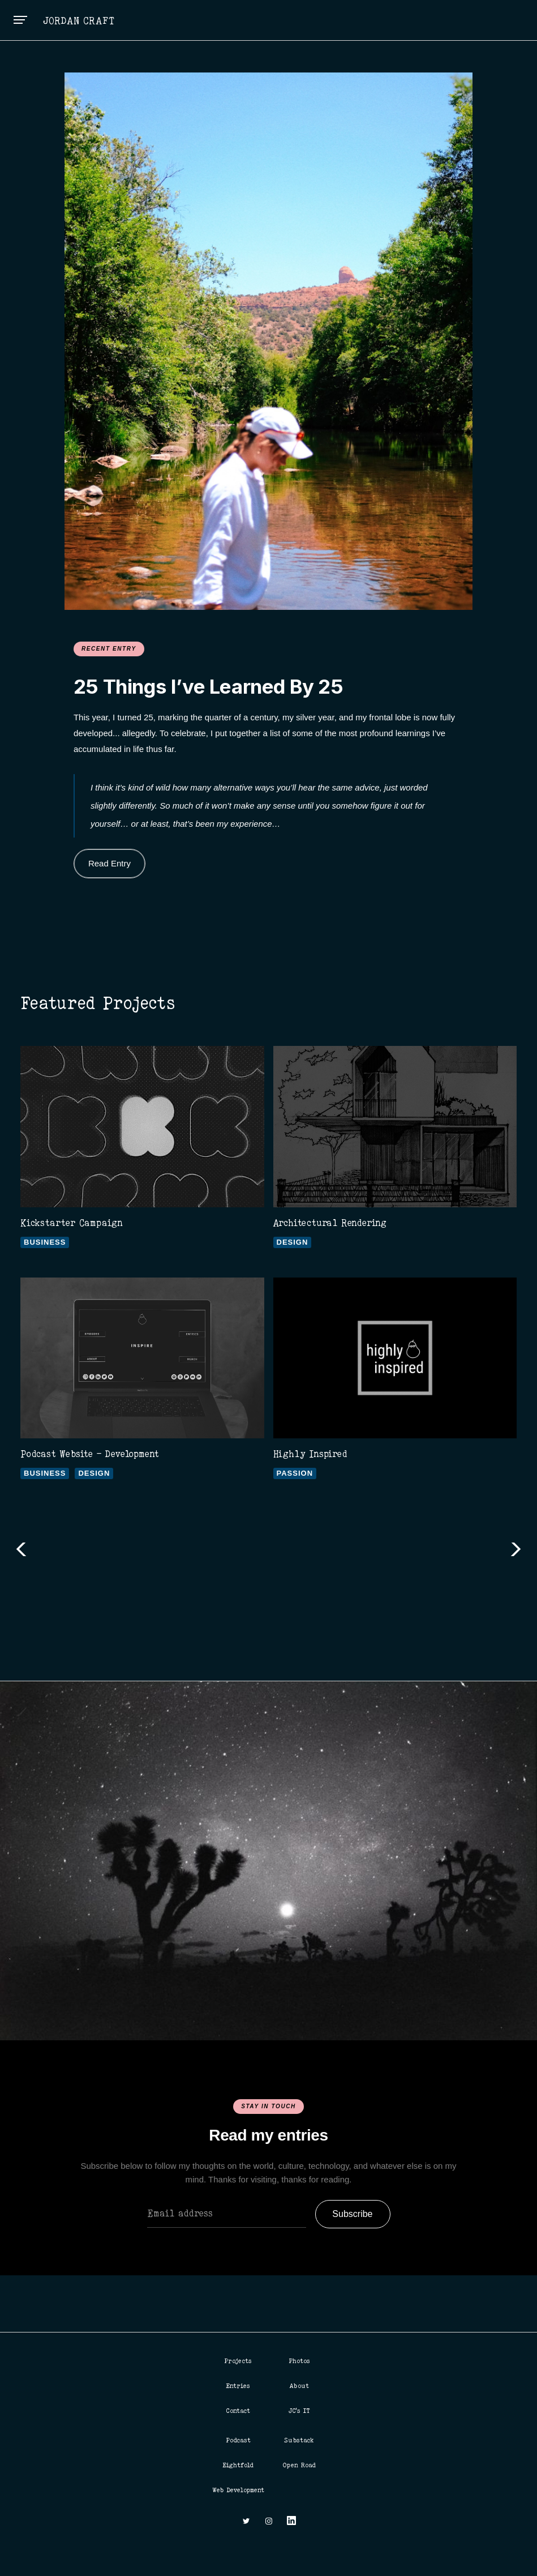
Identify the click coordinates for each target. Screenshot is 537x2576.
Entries (238, 2386)
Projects (238, 2361)
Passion (295, 1473)
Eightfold (238, 2465)
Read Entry (109, 863)
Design (292, 1242)
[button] (20, 20)
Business (45, 1242)
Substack (299, 2440)
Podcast (238, 2440)
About (299, 2386)
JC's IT (299, 2411)
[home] (79, 20)
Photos (299, 2361)
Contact (238, 2411)
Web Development (238, 2490)
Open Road (299, 2465)
